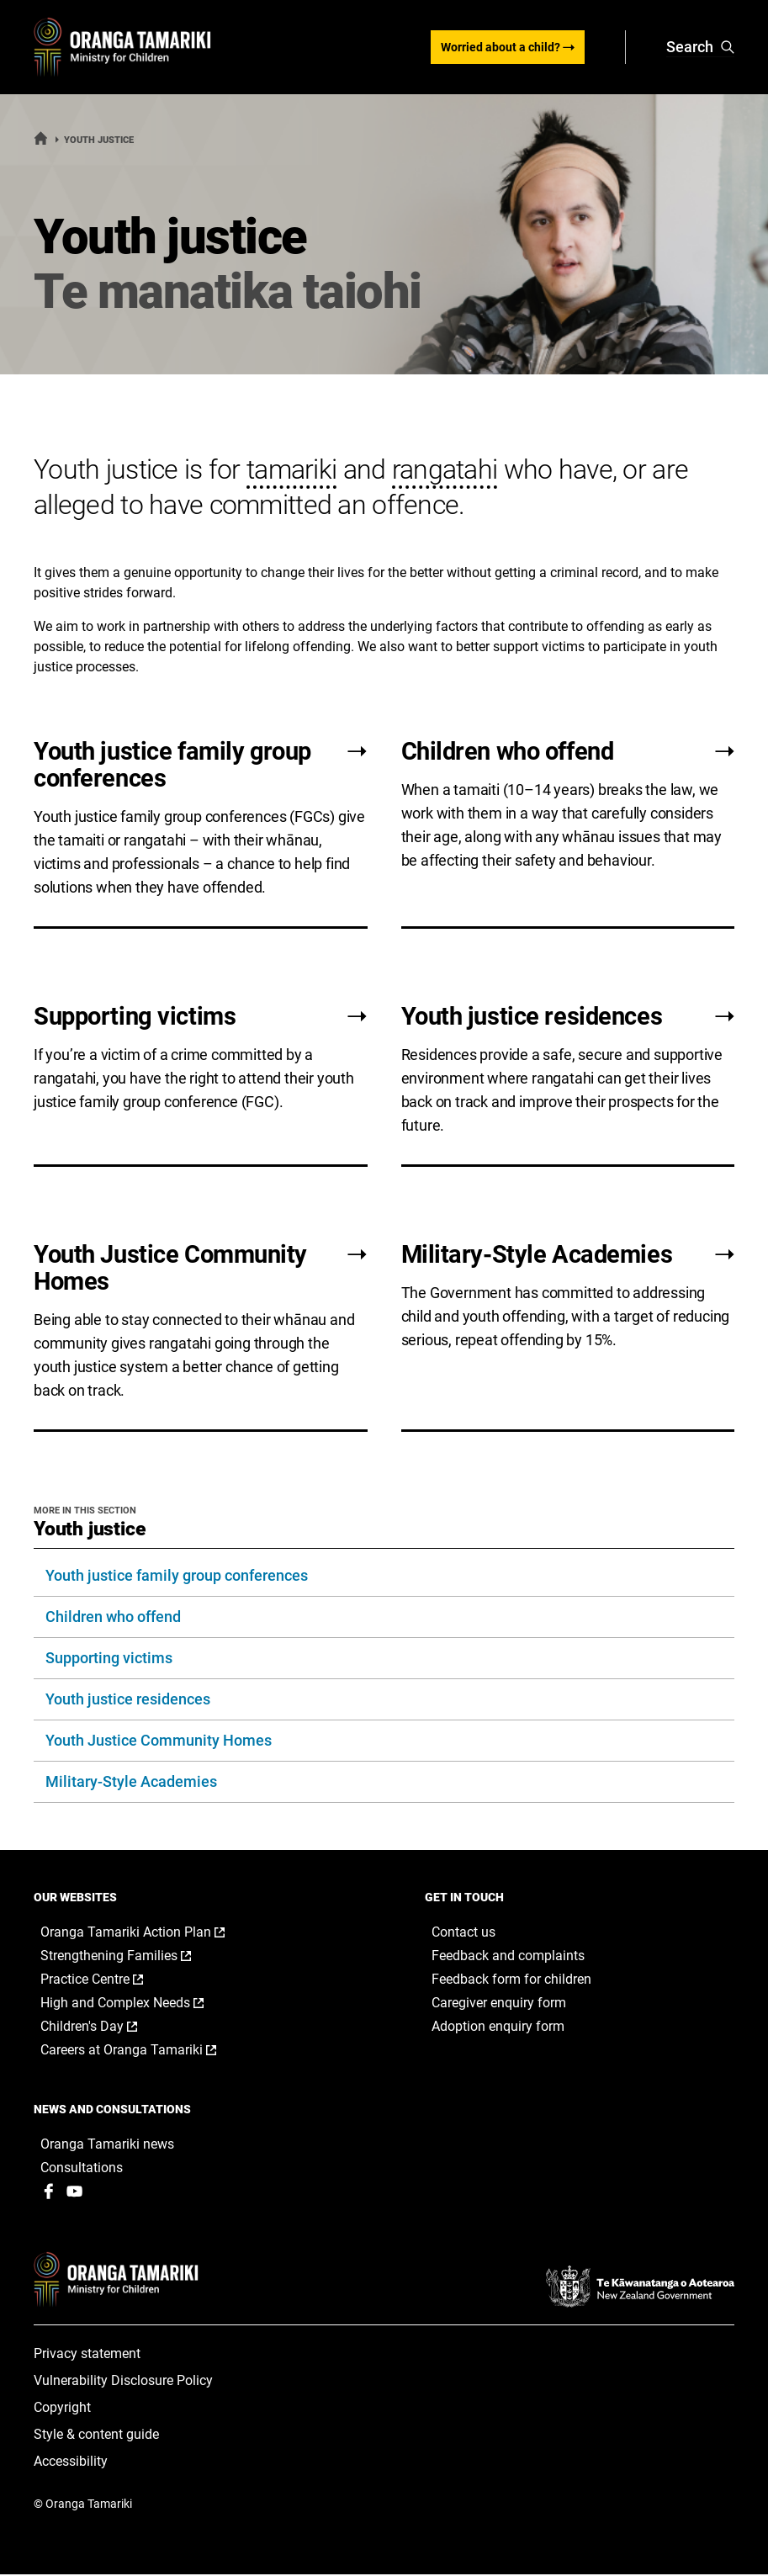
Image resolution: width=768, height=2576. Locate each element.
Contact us (463, 1933)
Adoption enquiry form (498, 2027)
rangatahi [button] (445, 470)
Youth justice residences (127, 1700)
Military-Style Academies (131, 1782)
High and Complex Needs (139, 2004)
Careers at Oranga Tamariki (146, 2051)
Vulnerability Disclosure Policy (123, 2382)
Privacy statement (87, 2355)
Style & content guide (96, 2436)
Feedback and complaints (508, 1956)
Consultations (81, 2168)
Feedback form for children (511, 1980)
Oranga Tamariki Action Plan (150, 1933)
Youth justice (90, 1530)
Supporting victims (108, 1658)
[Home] (41, 142)
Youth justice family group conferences (176, 1576)
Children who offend (113, 1617)
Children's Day (106, 2027)
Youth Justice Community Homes (158, 1741)
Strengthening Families (133, 1956)
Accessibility (71, 2463)
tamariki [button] (291, 470)
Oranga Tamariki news (107, 2145)
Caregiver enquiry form (499, 2004)
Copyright (62, 2409)
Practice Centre (109, 1980)
